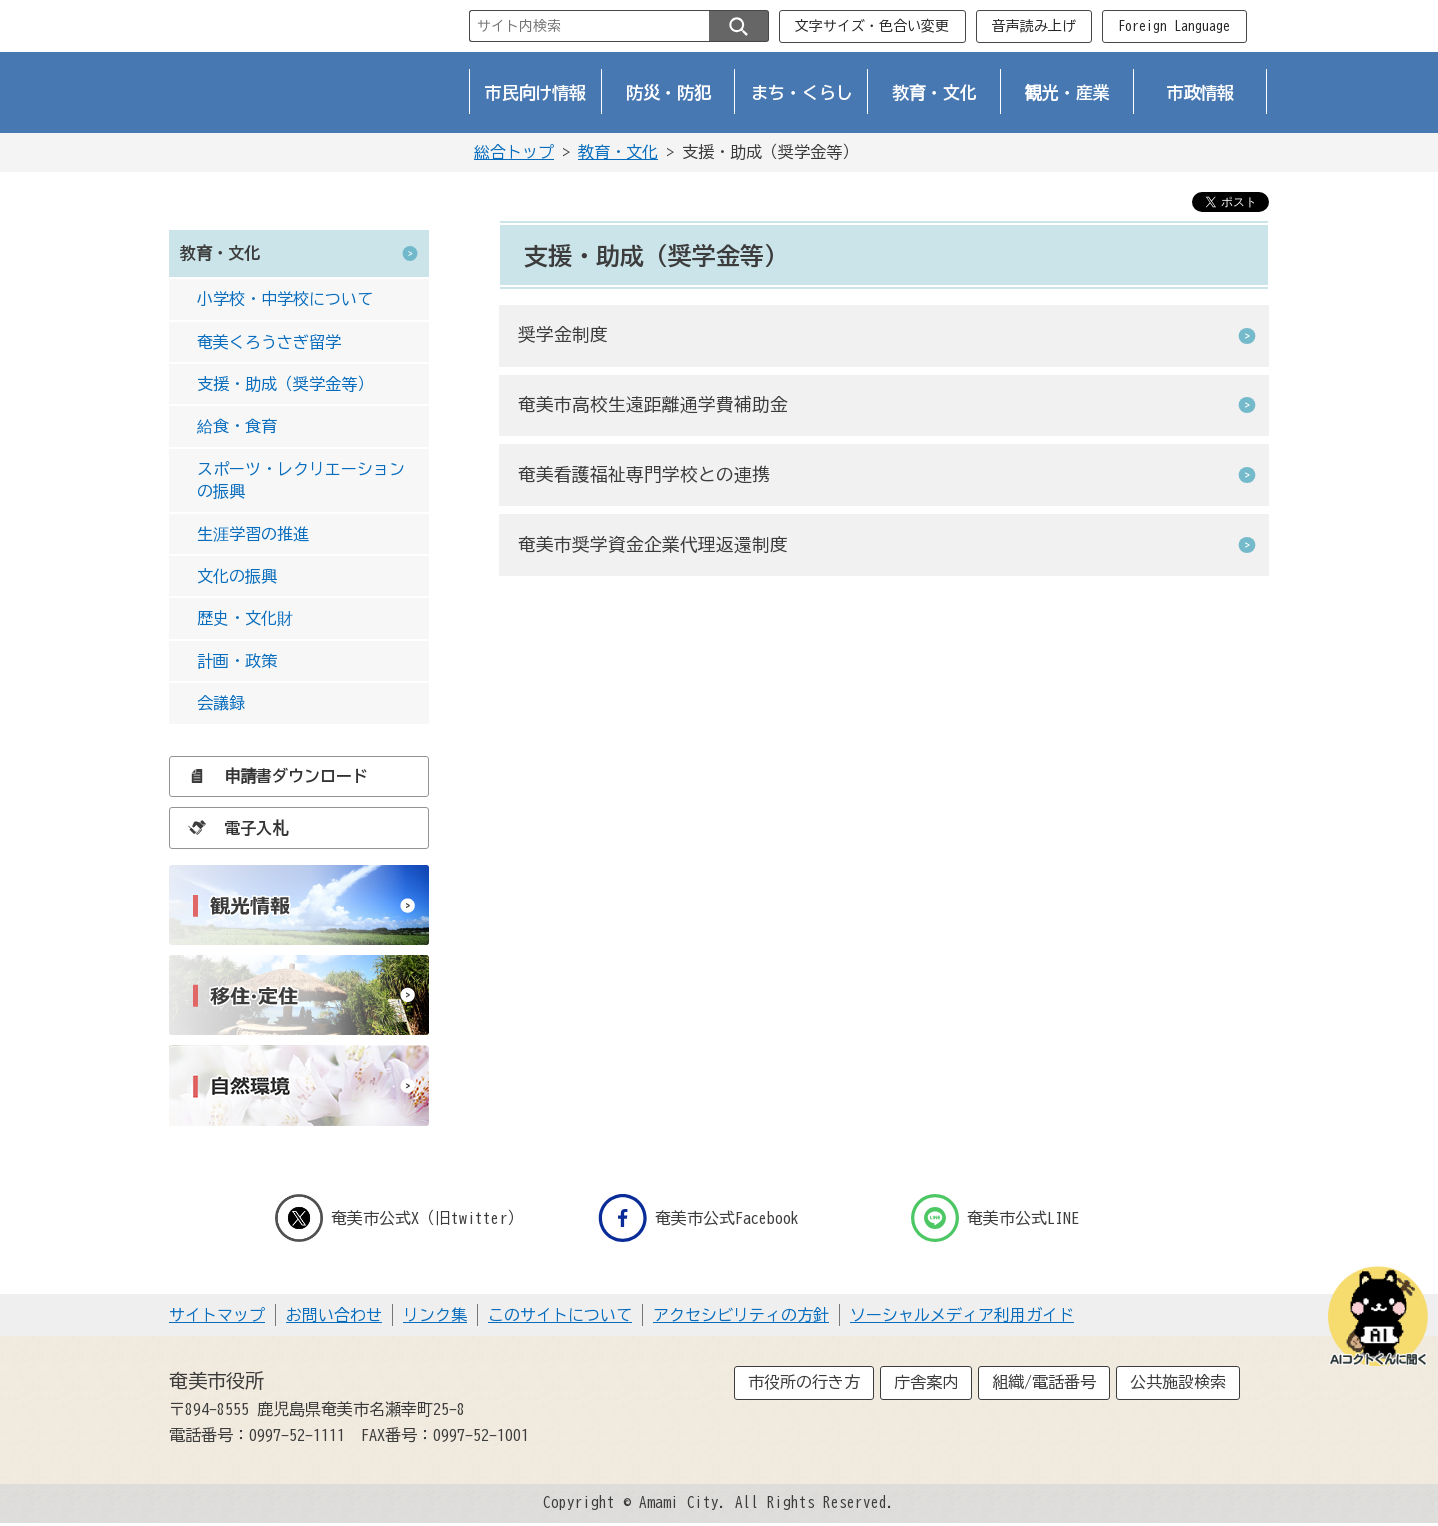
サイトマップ (217, 1315)
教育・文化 (934, 92)
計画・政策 (237, 661)
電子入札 (233, 828)
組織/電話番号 (1044, 1382)
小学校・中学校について (285, 299)
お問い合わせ (334, 1315)
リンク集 (435, 1315)
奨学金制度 (563, 334)
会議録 (221, 703)
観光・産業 (1067, 92)
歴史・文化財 (245, 618)
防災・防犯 (668, 92)
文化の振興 (237, 576)
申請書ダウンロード (273, 776)
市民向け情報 (536, 92)
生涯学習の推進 (253, 534)
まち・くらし (802, 92)
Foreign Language (1174, 26)
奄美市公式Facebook (698, 1218)
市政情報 (1201, 92)
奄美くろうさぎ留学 (269, 342)
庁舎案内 (926, 1382)
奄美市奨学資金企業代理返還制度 (653, 544)
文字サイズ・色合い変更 (872, 26)
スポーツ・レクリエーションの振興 (301, 480)
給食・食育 (237, 426)
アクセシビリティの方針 (741, 1315)
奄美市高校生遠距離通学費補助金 (653, 404)
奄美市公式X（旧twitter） (399, 1218)
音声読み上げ (1034, 26)
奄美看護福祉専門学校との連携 (644, 474)
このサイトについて (560, 1315)
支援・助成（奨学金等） (285, 384)
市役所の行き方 (804, 1382)
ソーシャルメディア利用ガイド (962, 1315)
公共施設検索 (1178, 1382)
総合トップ (514, 152)
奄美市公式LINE (995, 1218)
